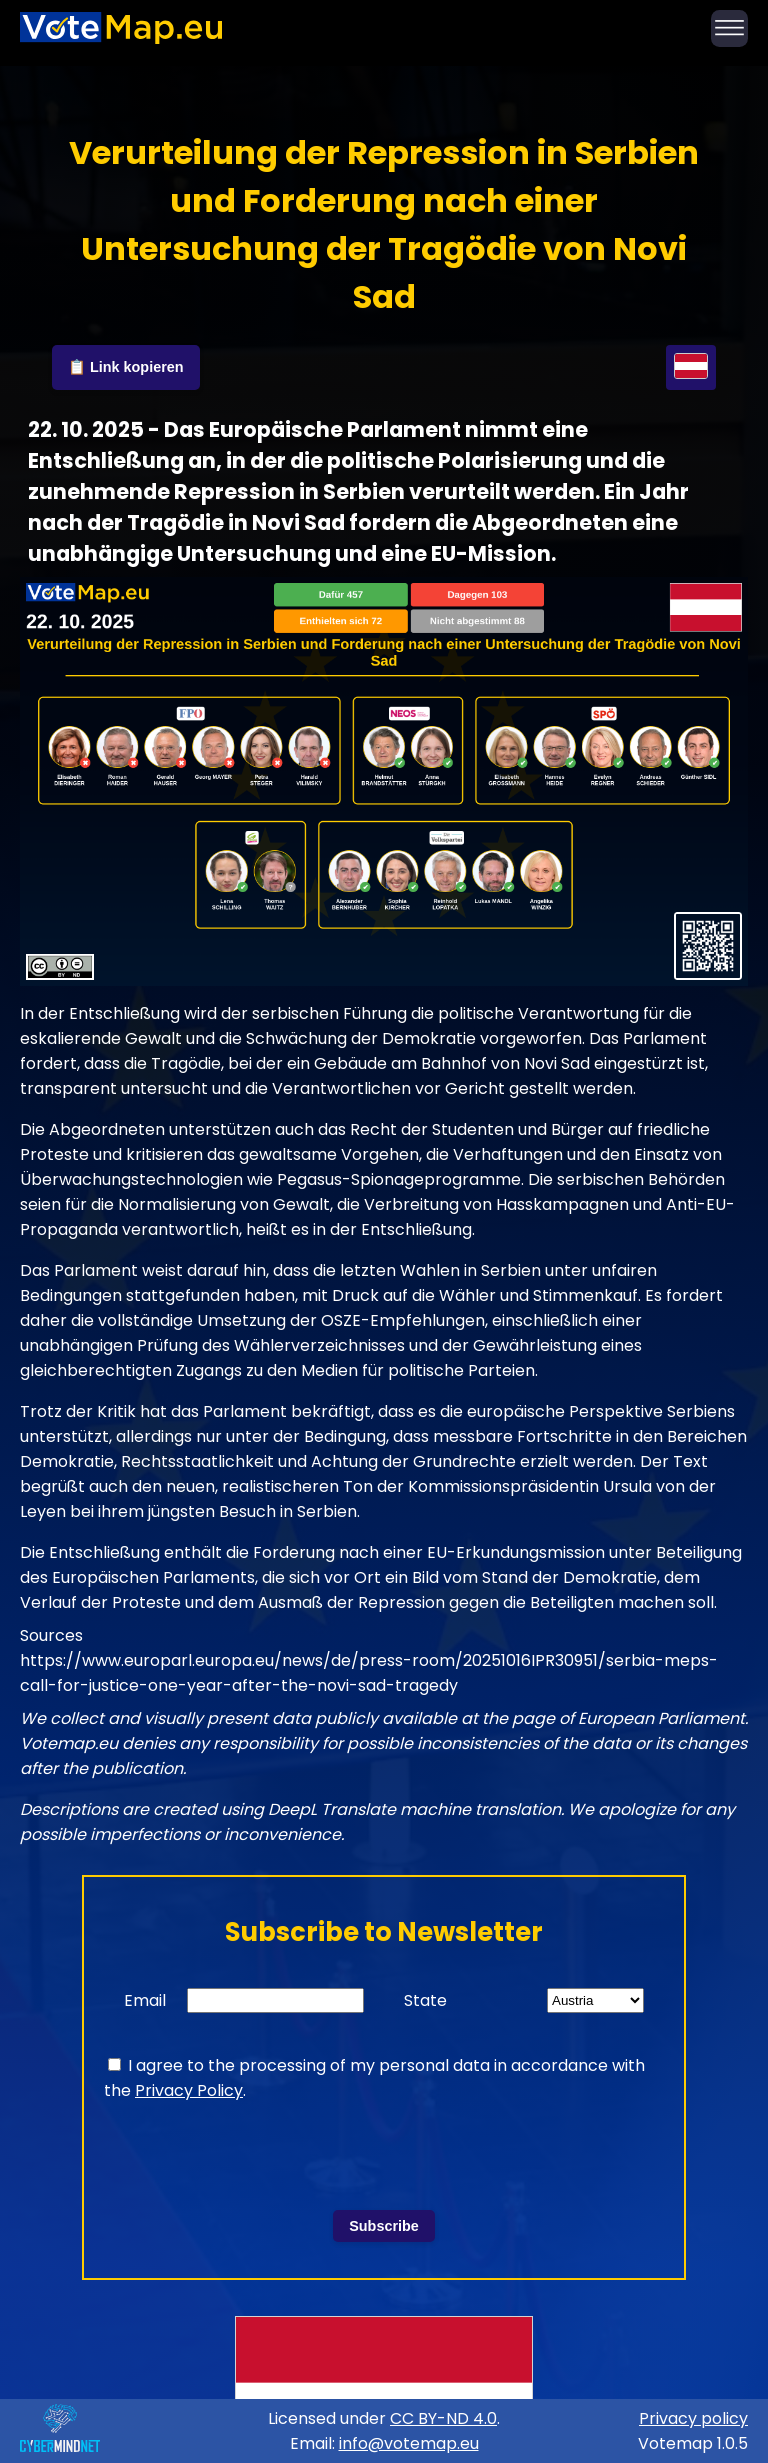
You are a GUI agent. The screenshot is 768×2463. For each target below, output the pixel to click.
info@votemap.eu (409, 2443)
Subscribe (384, 2226)
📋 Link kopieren (126, 367)
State (425, 2000)
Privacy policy (693, 2418)
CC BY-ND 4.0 (443, 2418)
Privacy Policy (189, 2090)
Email (145, 2000)
